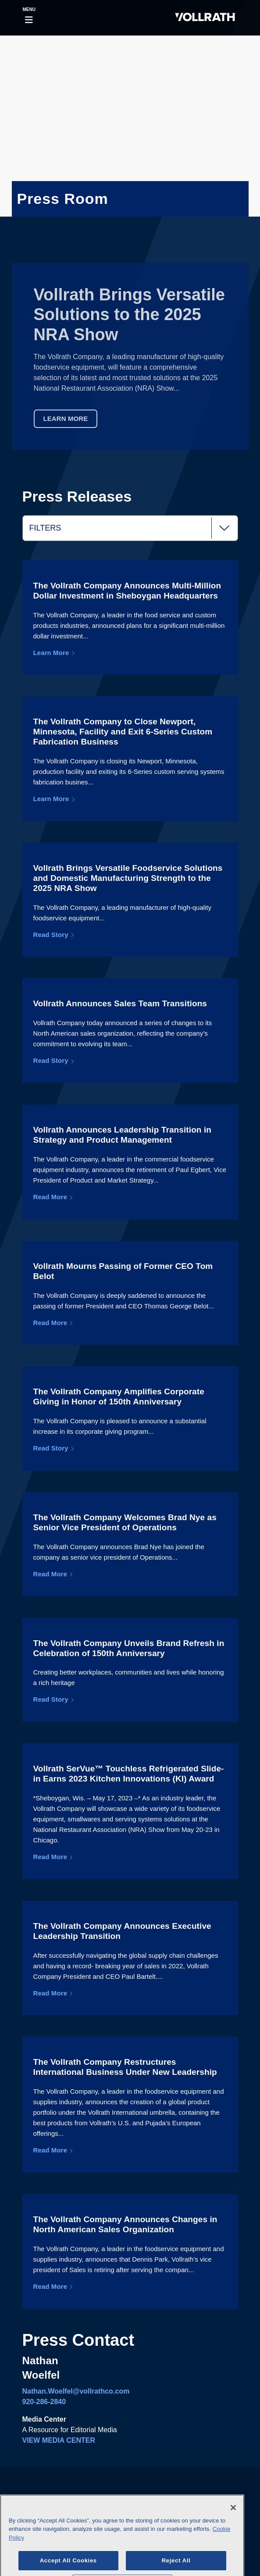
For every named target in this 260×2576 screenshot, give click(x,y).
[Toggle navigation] (29, 17)
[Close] (233, 2519)
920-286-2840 (44, 2401)
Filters (133, 528)
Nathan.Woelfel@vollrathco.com (76, 2391)
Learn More (65, 418)
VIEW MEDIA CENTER (59, 2440)
